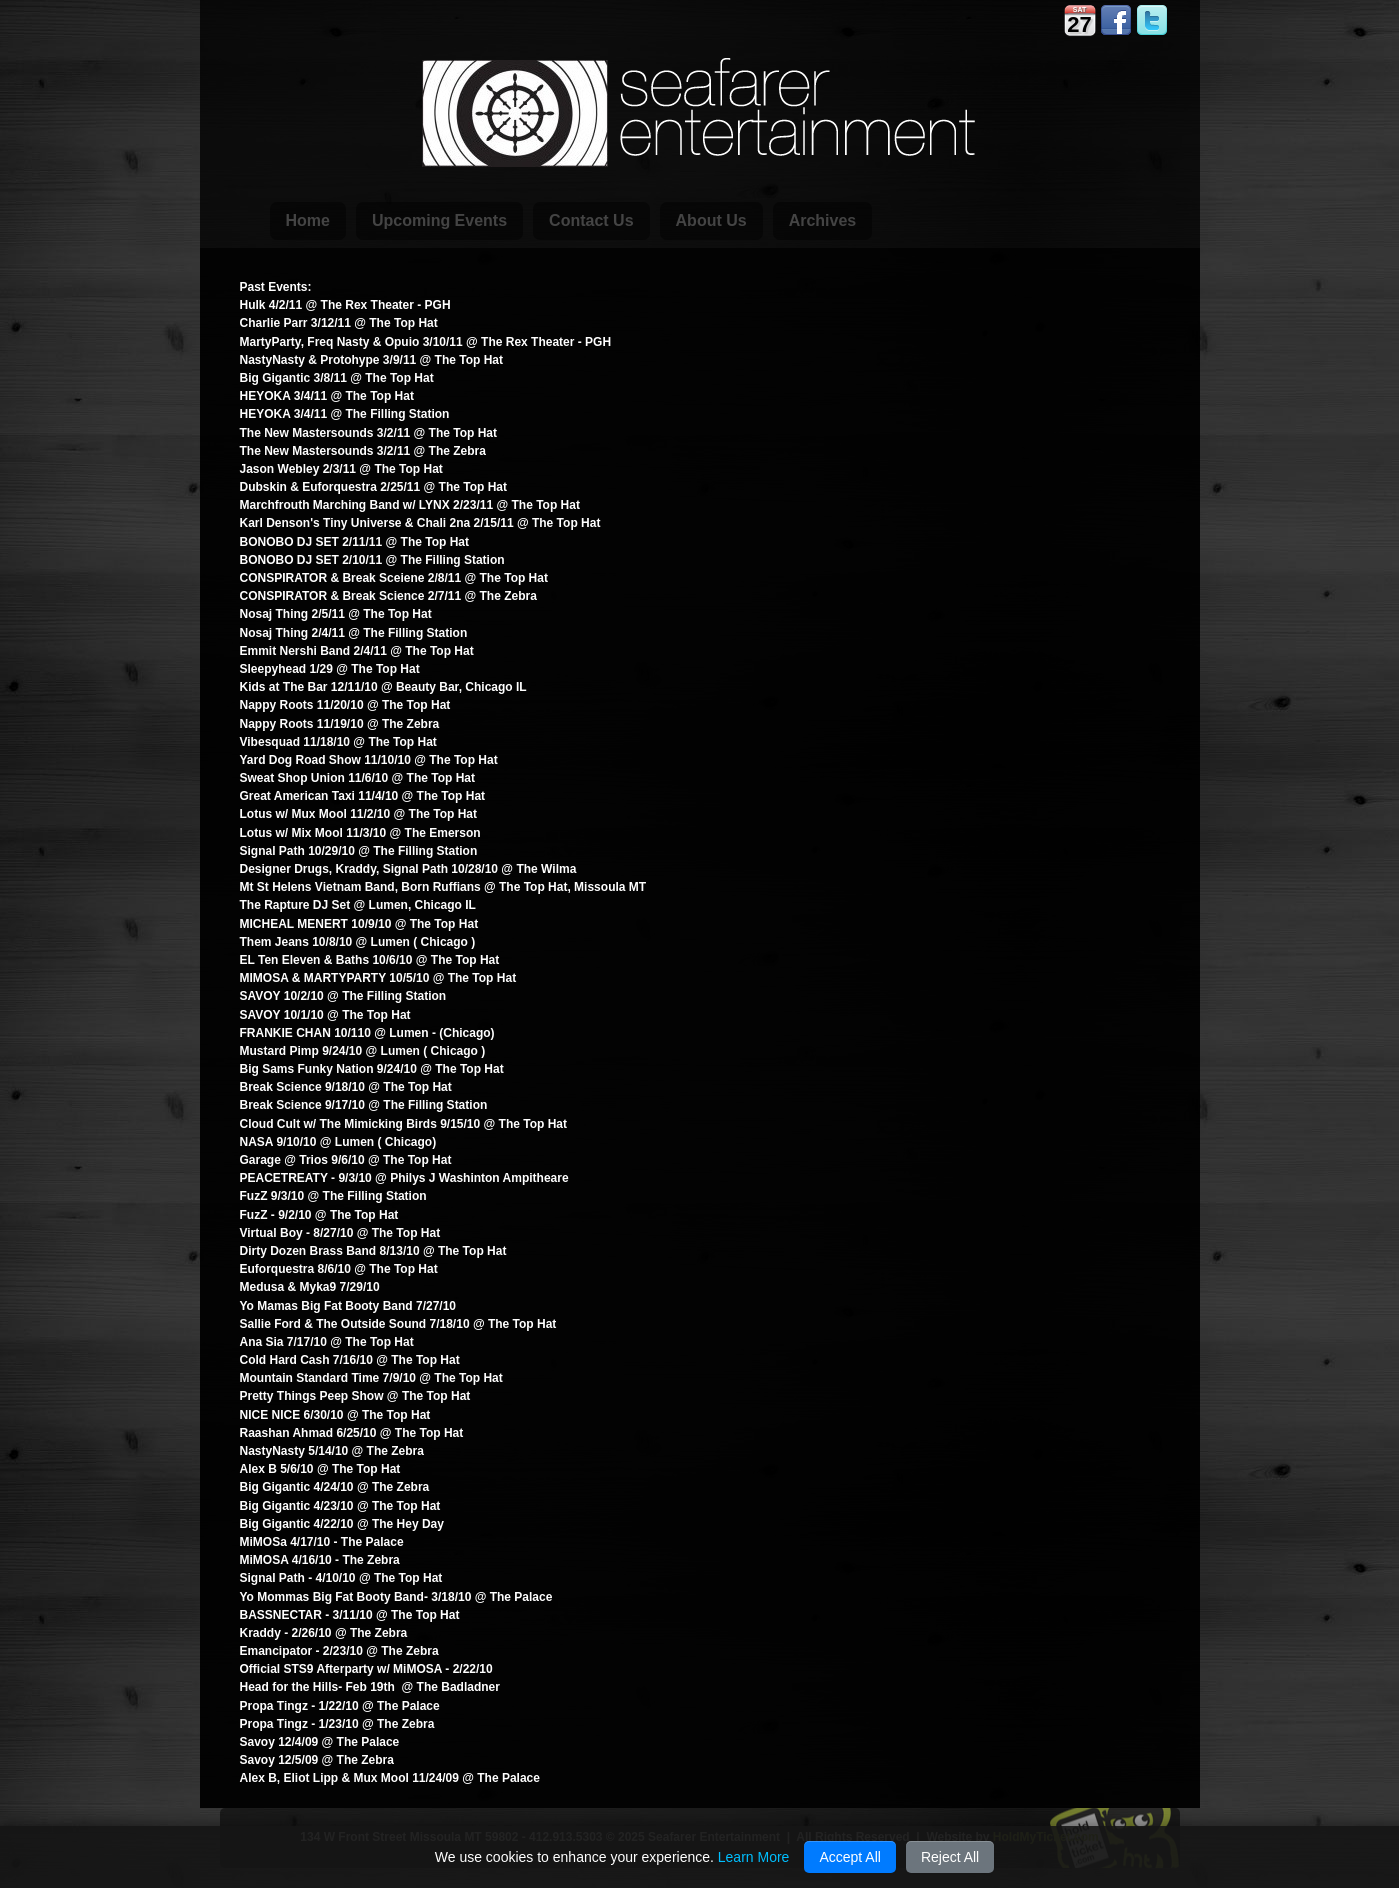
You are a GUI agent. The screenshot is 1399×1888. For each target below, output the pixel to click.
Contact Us (591, 220)
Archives (823, 220)
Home (308, 220)
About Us (711, 220)
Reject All (950, 1857)
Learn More (754, 1857)
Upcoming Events (439, 220)
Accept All (849, 1857)
